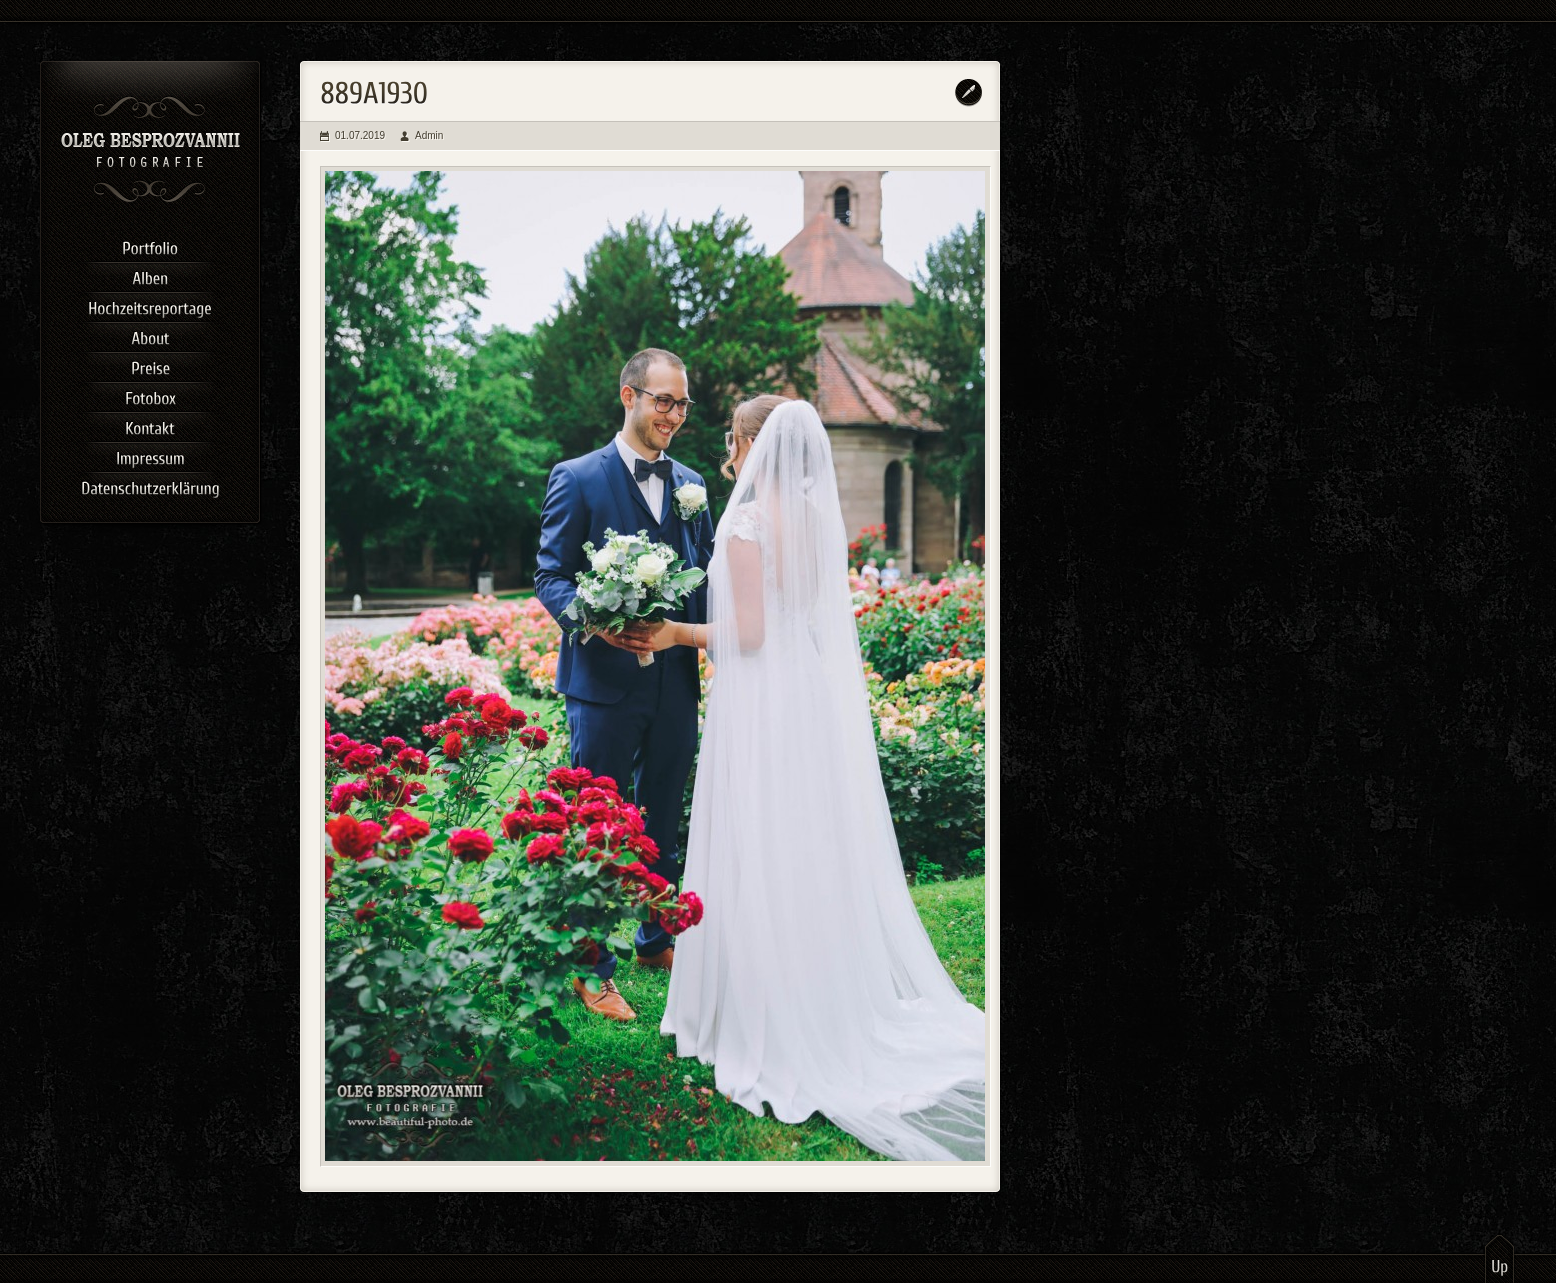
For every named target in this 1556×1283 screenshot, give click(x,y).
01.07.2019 (360, 135)
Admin (429, 135)
